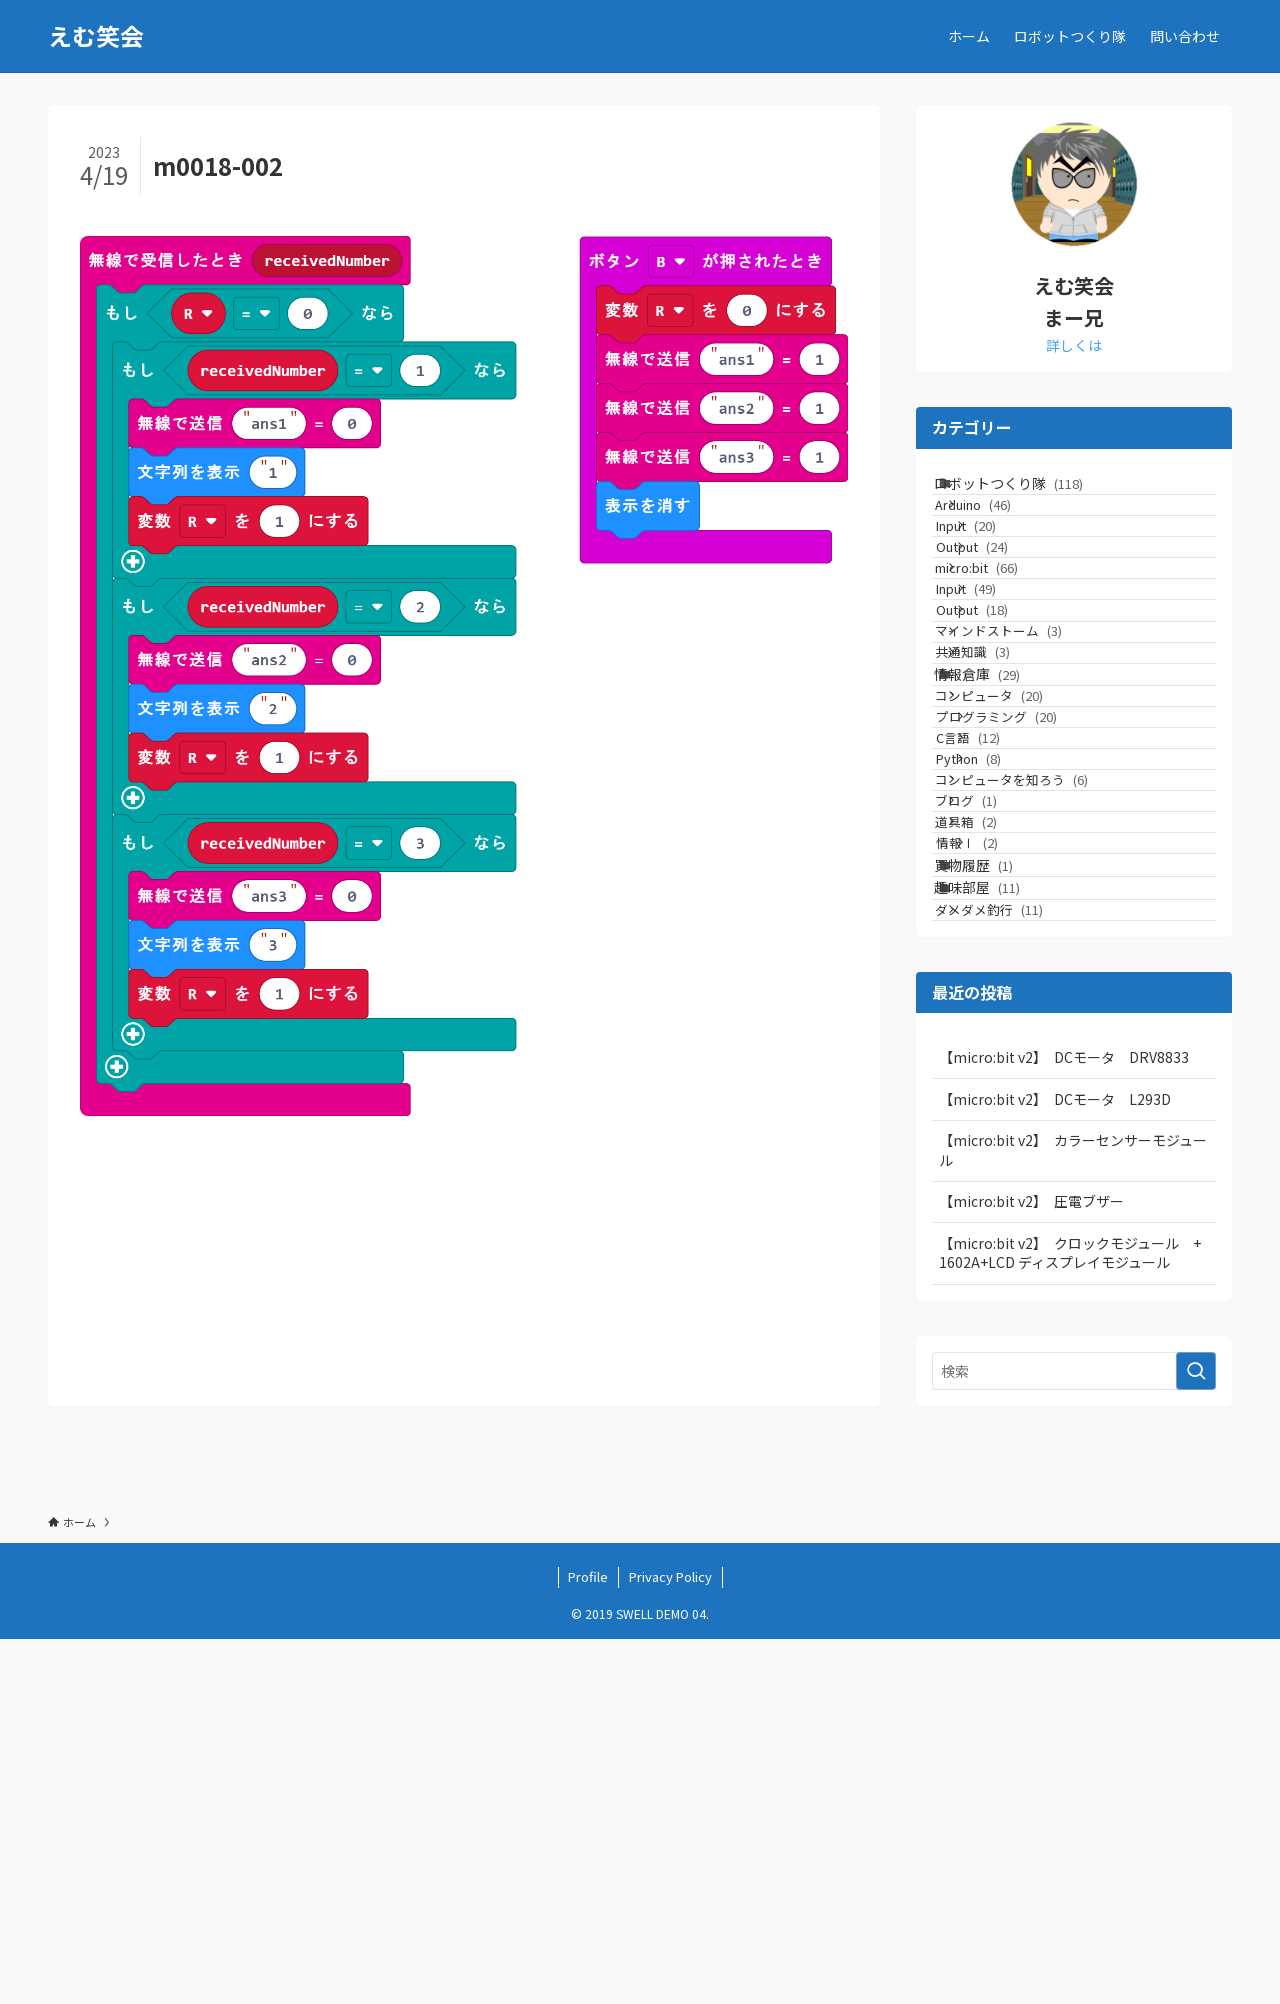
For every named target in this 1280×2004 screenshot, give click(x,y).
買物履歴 (996, 1184)
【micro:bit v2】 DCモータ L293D (1055, 1464)
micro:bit (1005, 646)
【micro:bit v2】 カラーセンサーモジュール (1073, 1515)
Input (1003, 570)
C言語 (1005, 954)
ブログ (995, 1068)
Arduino (1002, 532)
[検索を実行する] (1196, 1736)
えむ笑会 (96, 36)
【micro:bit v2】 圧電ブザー (1031, 1567)
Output (1009, 608)
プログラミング (1033, 916)
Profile (588, 1941)
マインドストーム (1027, 760)
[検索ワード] (1074, 1736)
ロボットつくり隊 (1031, 492)
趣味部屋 (1000, 1226)
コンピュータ (1018, 878)
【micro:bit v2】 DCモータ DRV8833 (1064, 1422)
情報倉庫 (1000, 838)
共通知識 (1001, 798)
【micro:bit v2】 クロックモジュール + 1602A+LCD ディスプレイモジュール (1077, 1618)
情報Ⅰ (1004, 1144)
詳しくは (1074, 345)
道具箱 (995, 1106)
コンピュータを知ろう (1040, 1030)
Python (1005, 992)
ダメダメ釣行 (1018, 1265)
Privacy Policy (670, 1941)
